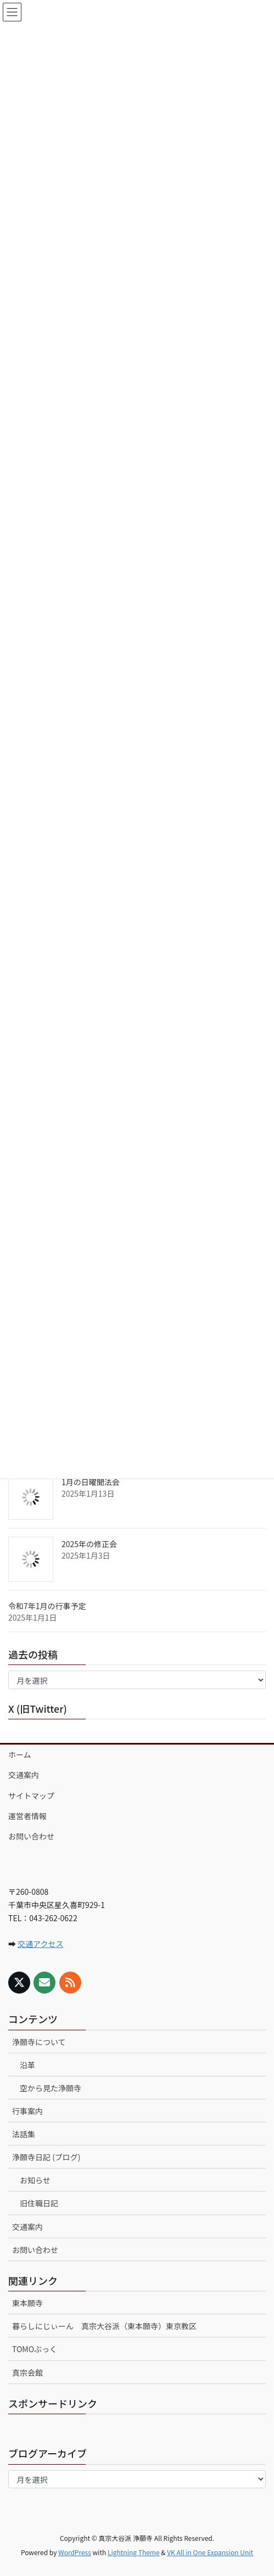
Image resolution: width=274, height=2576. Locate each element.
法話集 (23, 2133)
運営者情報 (27, 1815)
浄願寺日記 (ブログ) (46, 2157)
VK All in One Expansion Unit (210, 2552)
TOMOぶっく (34, 2348)
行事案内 (27, 2110)
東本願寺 (27, 2302)
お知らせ (35, 2180)
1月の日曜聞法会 (90, 1481)
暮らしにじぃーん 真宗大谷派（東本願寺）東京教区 (104, 2325)
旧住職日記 (39, 2203)
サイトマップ (31, 1795)
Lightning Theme (134, 2552)
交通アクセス (40, 1943)
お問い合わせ (31, 1836)
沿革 (27, 2064)
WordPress (74, 2552)
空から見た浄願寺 (50, 2087)
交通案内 (23, 1774)
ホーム (19, 1754)
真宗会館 (27, 2372)
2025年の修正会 (89, 1543)
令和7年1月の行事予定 (47, 1605)
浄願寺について (39, 2041)
